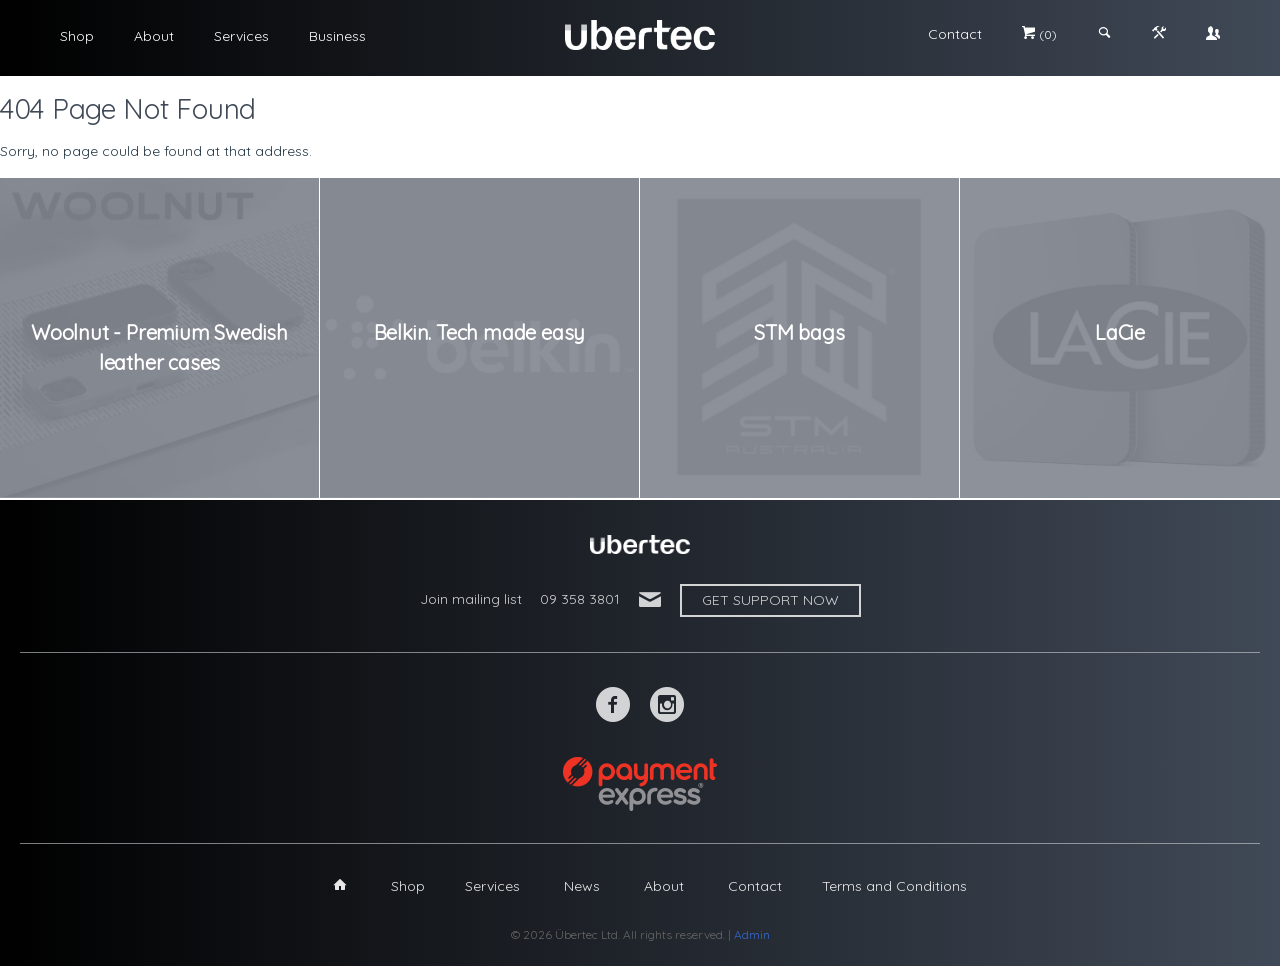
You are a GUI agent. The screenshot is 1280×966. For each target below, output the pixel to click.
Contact (955, 34)
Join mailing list (471, 599)
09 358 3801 (580, 599)
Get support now (770, 600)
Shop (77, 36)
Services (241, 36)
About (154, 36)
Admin (752, 934)
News (582, 886)
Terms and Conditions (894, 886)
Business (337, 36)
